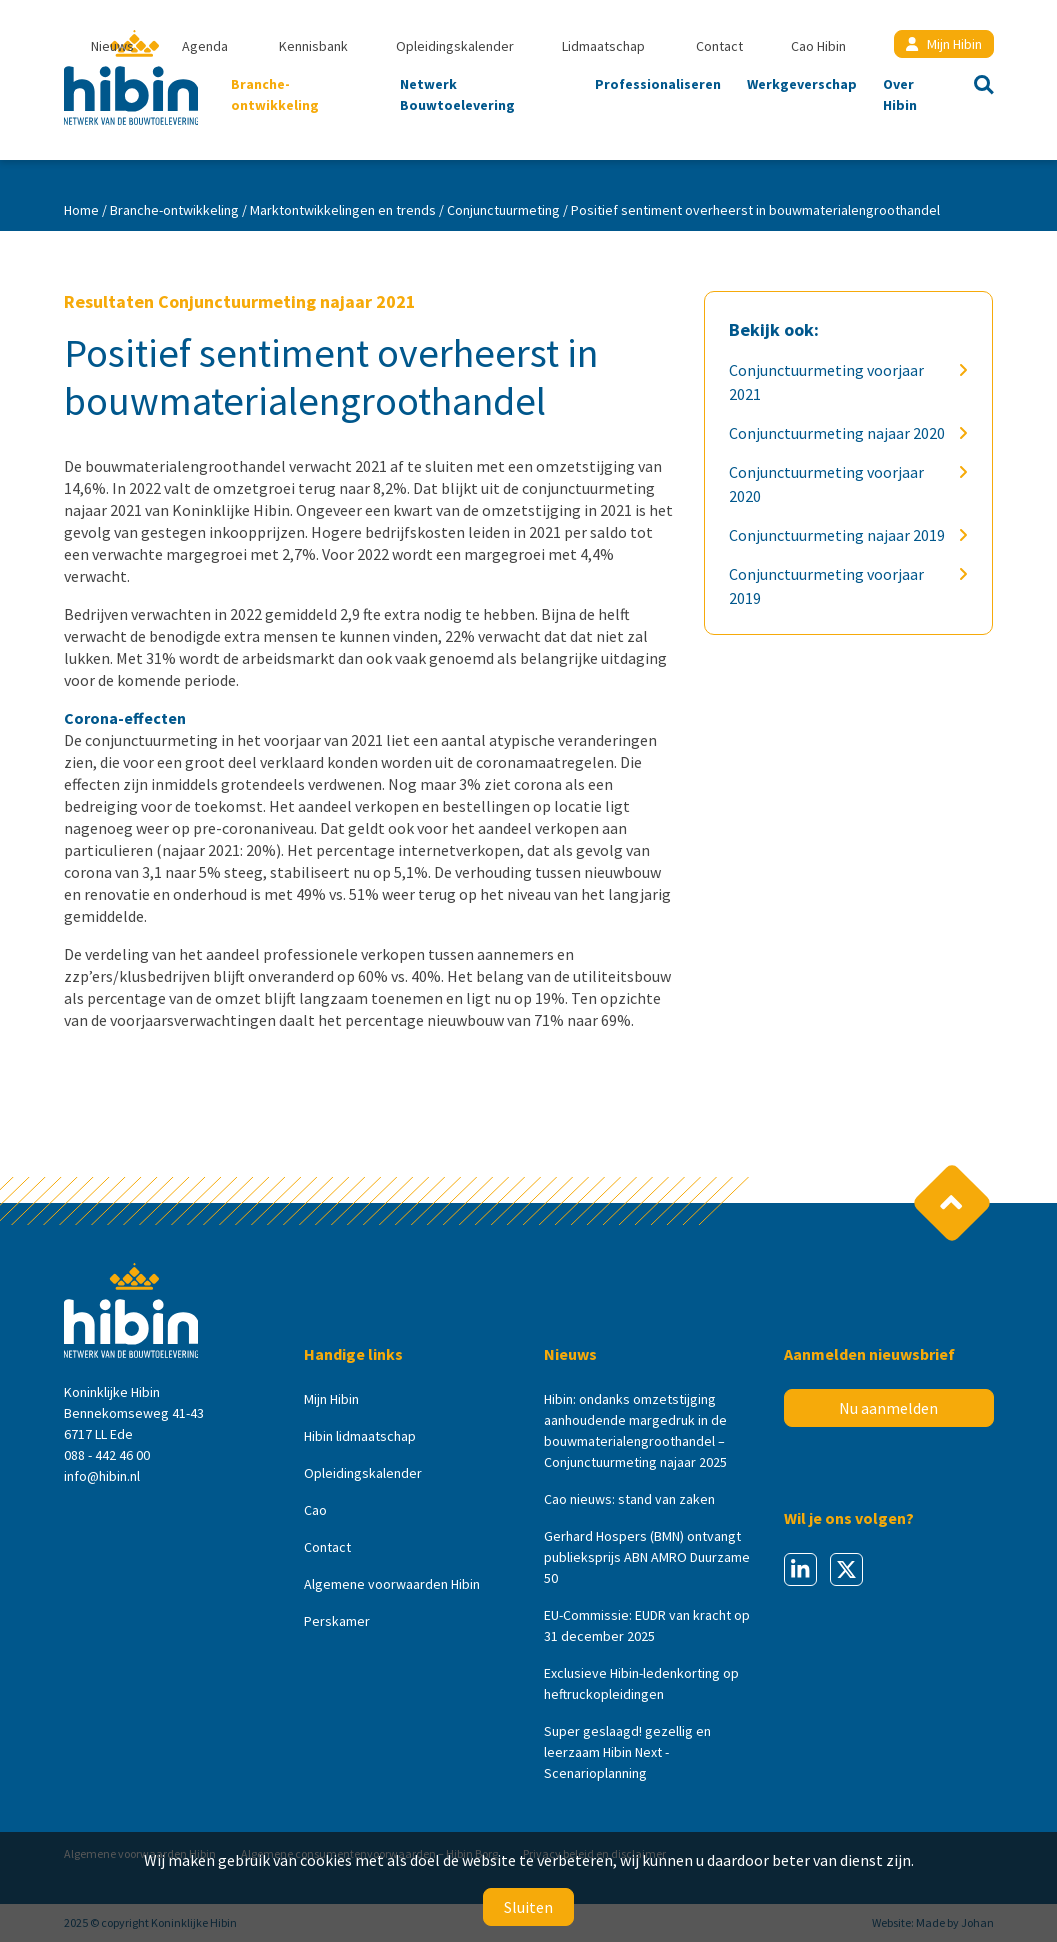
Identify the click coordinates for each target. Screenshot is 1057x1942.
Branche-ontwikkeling (275, 94)
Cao (315, 1510)
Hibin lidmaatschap (360, 1436)
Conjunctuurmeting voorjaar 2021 (841, 382)
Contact (719, 46)
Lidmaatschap (603, 46)
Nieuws (112, 46)
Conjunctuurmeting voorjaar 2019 (841, 586)
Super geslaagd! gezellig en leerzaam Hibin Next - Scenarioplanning (627, 1752)
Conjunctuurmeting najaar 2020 (841, 433)
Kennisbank (313, 46)
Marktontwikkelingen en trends (343, 210)
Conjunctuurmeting (503, 210)
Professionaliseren (658, 84)
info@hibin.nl (102, 1476)
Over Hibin (900, 94)
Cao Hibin (818, 46)
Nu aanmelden (888, 1408)
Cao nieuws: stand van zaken (629, 1499)
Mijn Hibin (943, 44)
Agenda (205, 46)
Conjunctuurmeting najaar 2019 (841, 535)
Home (81, 210)
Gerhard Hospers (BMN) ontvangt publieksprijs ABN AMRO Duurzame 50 (647, 1557)
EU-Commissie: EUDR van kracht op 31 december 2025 (647, 1625)
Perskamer (337, 1621)
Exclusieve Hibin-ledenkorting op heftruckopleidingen (641, 1683)
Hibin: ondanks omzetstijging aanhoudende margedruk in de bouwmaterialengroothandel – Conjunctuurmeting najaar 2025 (635, 1430)
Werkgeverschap (802, 84)
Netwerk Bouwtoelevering (457, 94)
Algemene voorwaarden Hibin (392, 1584)
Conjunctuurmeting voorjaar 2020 (841, 484)
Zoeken (978, 86)
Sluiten (528, 1907)
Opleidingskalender (455, 46)
